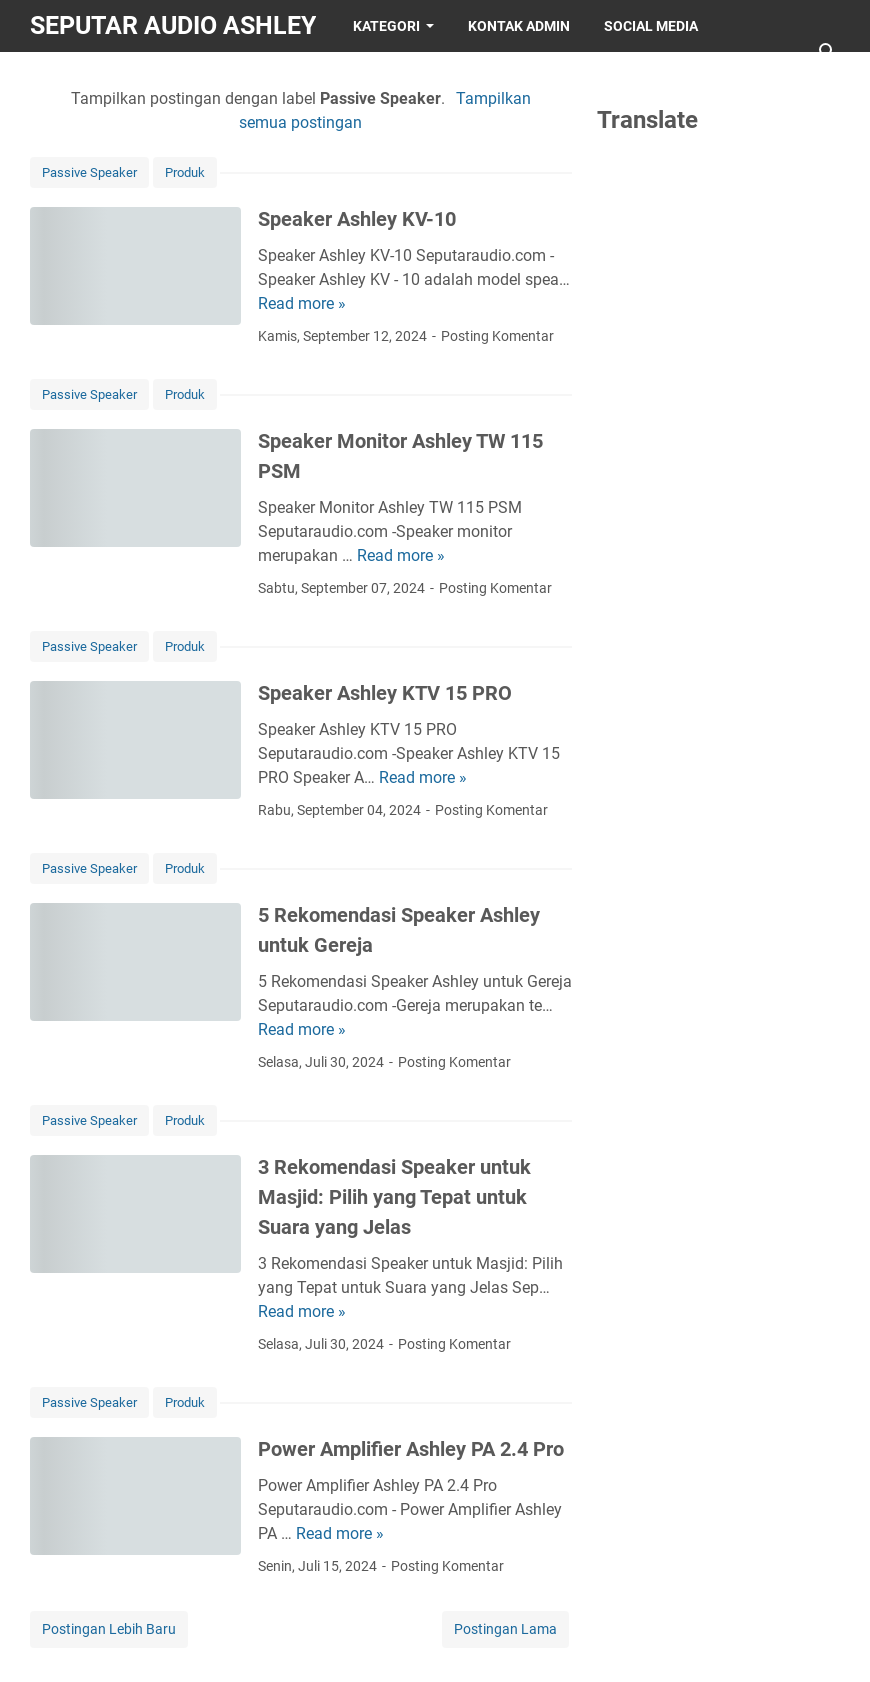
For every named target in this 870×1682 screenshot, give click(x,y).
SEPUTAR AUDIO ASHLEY (173, 25)
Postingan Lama (505, 1629)
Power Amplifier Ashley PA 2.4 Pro (411, 1449)
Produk (185, 172)
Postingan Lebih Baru (109, 1629)
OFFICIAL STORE (101, 78)
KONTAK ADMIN (519, 26)
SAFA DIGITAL (233, 78)
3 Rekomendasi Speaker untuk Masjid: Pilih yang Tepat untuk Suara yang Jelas (394, 1197)
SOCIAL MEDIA (651, 26)
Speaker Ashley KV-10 (357, 219)
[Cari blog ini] (828, 52)
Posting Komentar (497, 336)
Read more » (302, 303)
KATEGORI (386, 26)
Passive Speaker (89, 172)
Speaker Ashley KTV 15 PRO (385, 693)
